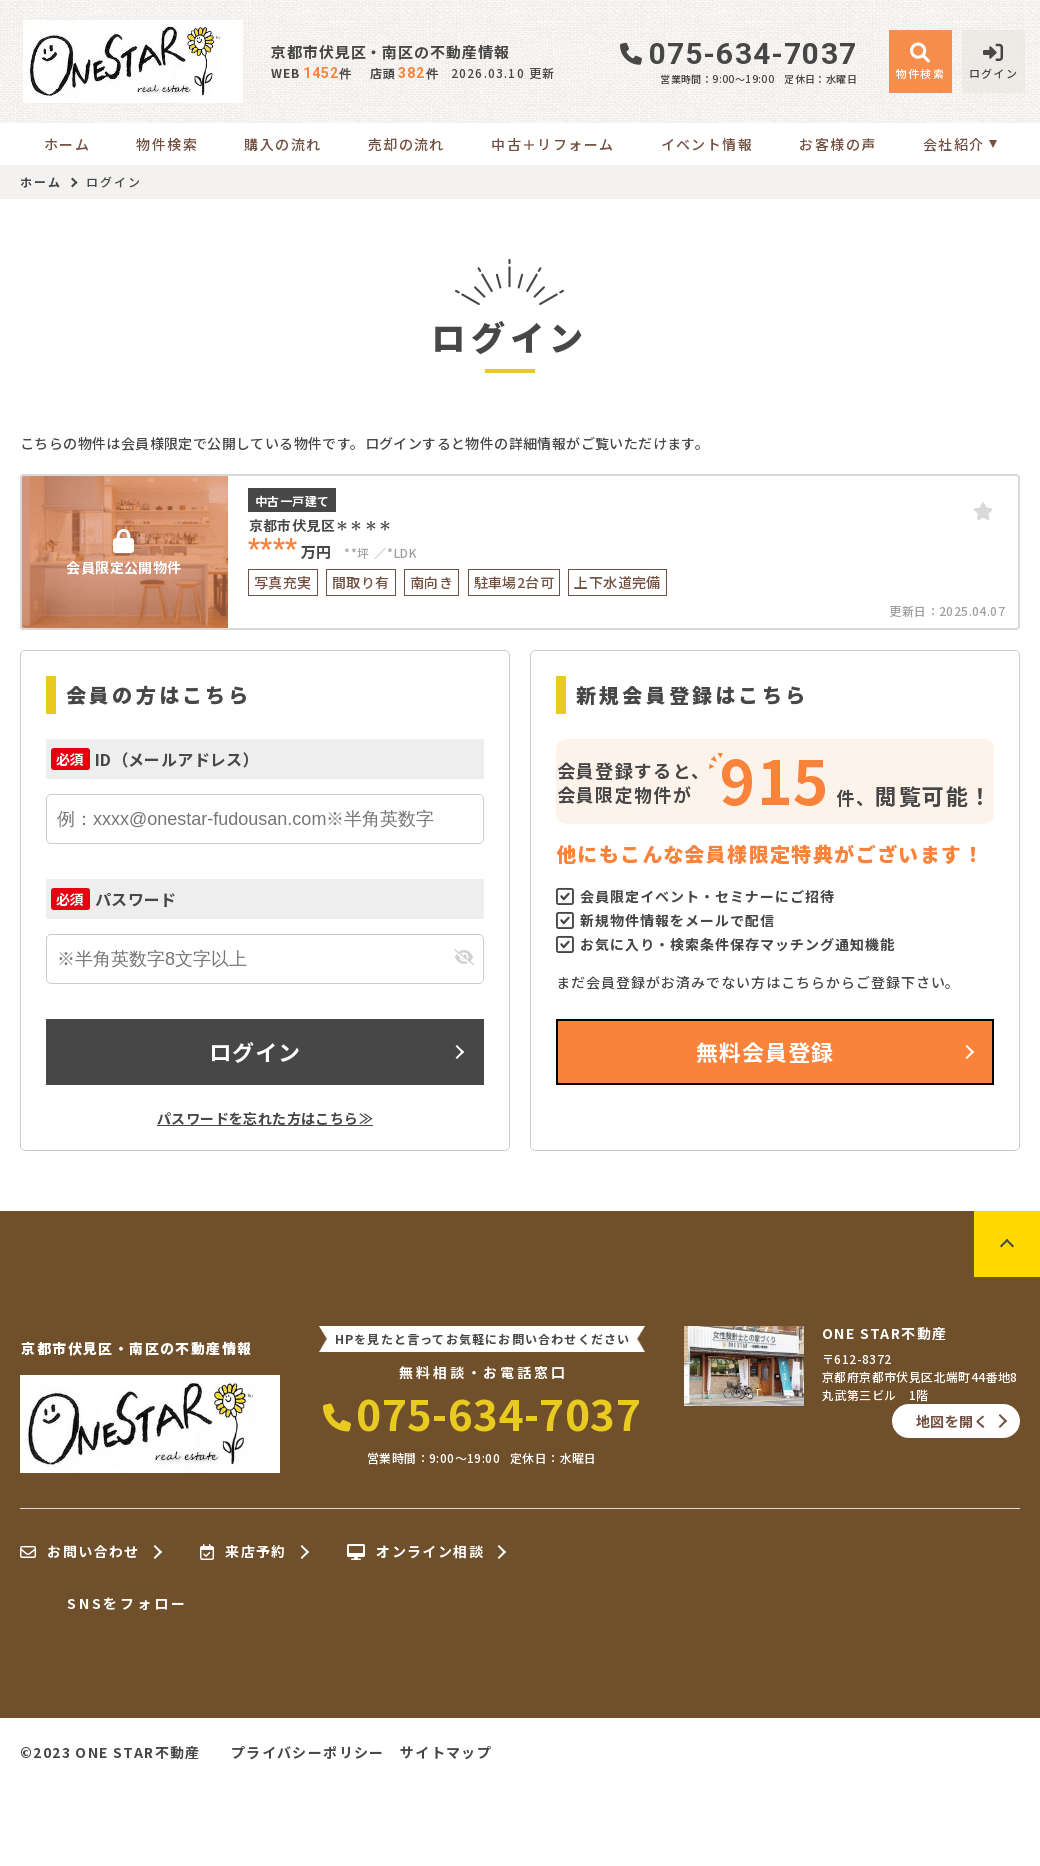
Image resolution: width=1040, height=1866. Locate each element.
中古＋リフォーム (552, 144)
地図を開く (952, 1421)
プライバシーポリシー (308, 1752)
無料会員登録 (765, 1051)
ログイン (255, 1051)
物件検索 (167, 144)
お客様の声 (837, 144)
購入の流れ (282, 144)
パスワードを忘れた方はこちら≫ (265, 1118)
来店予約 (243, 1552)
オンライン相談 (415, 1552)
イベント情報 (707, 144)
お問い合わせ (80, 1552)
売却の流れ (406, 144)
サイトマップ (446, 1752)
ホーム (67, 144)
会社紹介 (954, 144)
